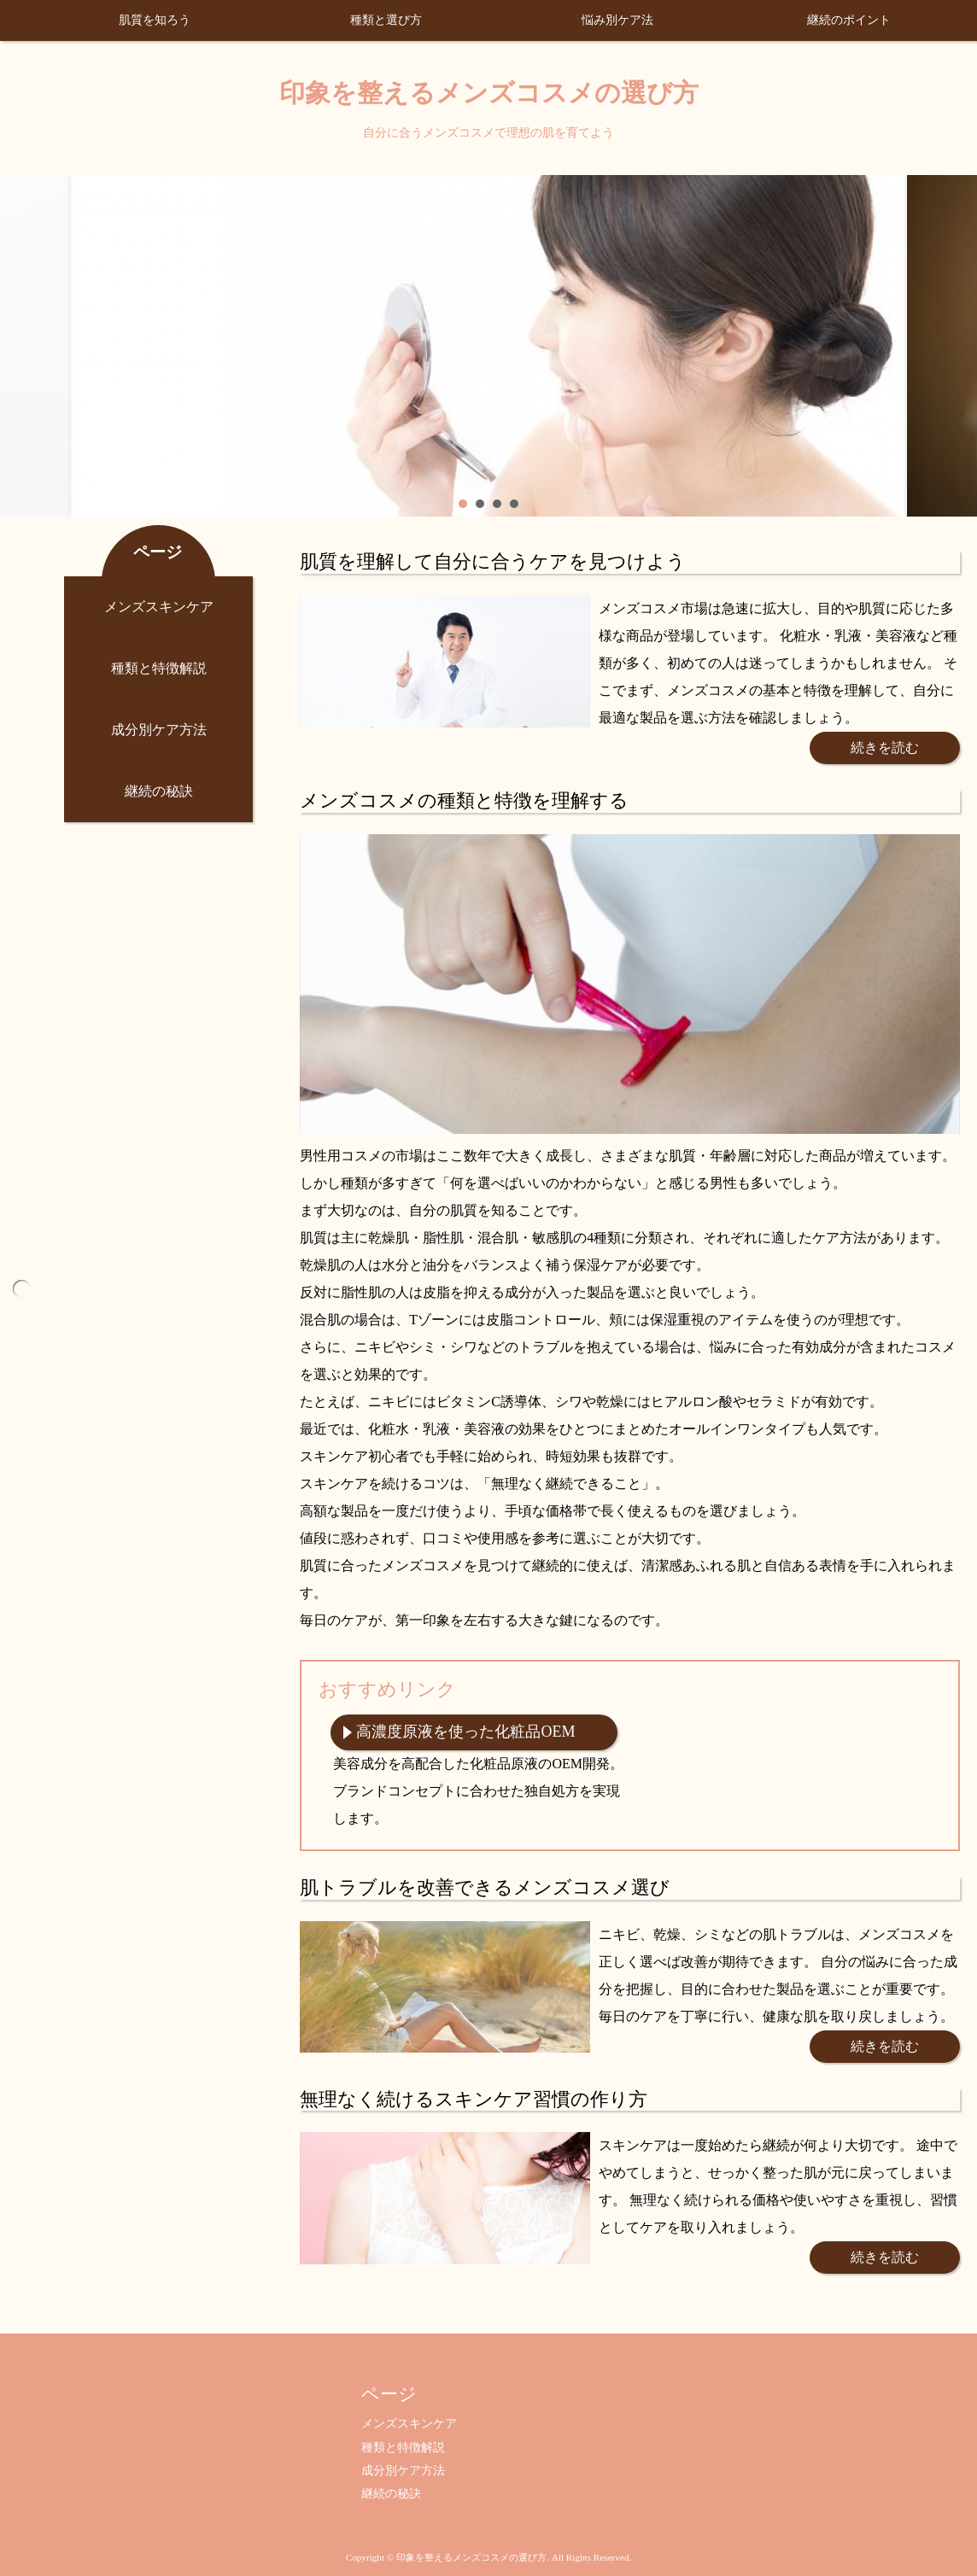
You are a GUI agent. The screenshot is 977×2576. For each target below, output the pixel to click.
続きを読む (885, 747)
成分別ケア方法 (159, 729)
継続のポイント (849, 20)
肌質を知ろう (154, 20)
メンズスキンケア (159, 606)
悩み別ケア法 (617, 20)
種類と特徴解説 (159, 668)
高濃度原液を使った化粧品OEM (465, 1731)
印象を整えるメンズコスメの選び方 (489, 93)
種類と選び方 (386, 20)
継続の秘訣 (159, 791)
